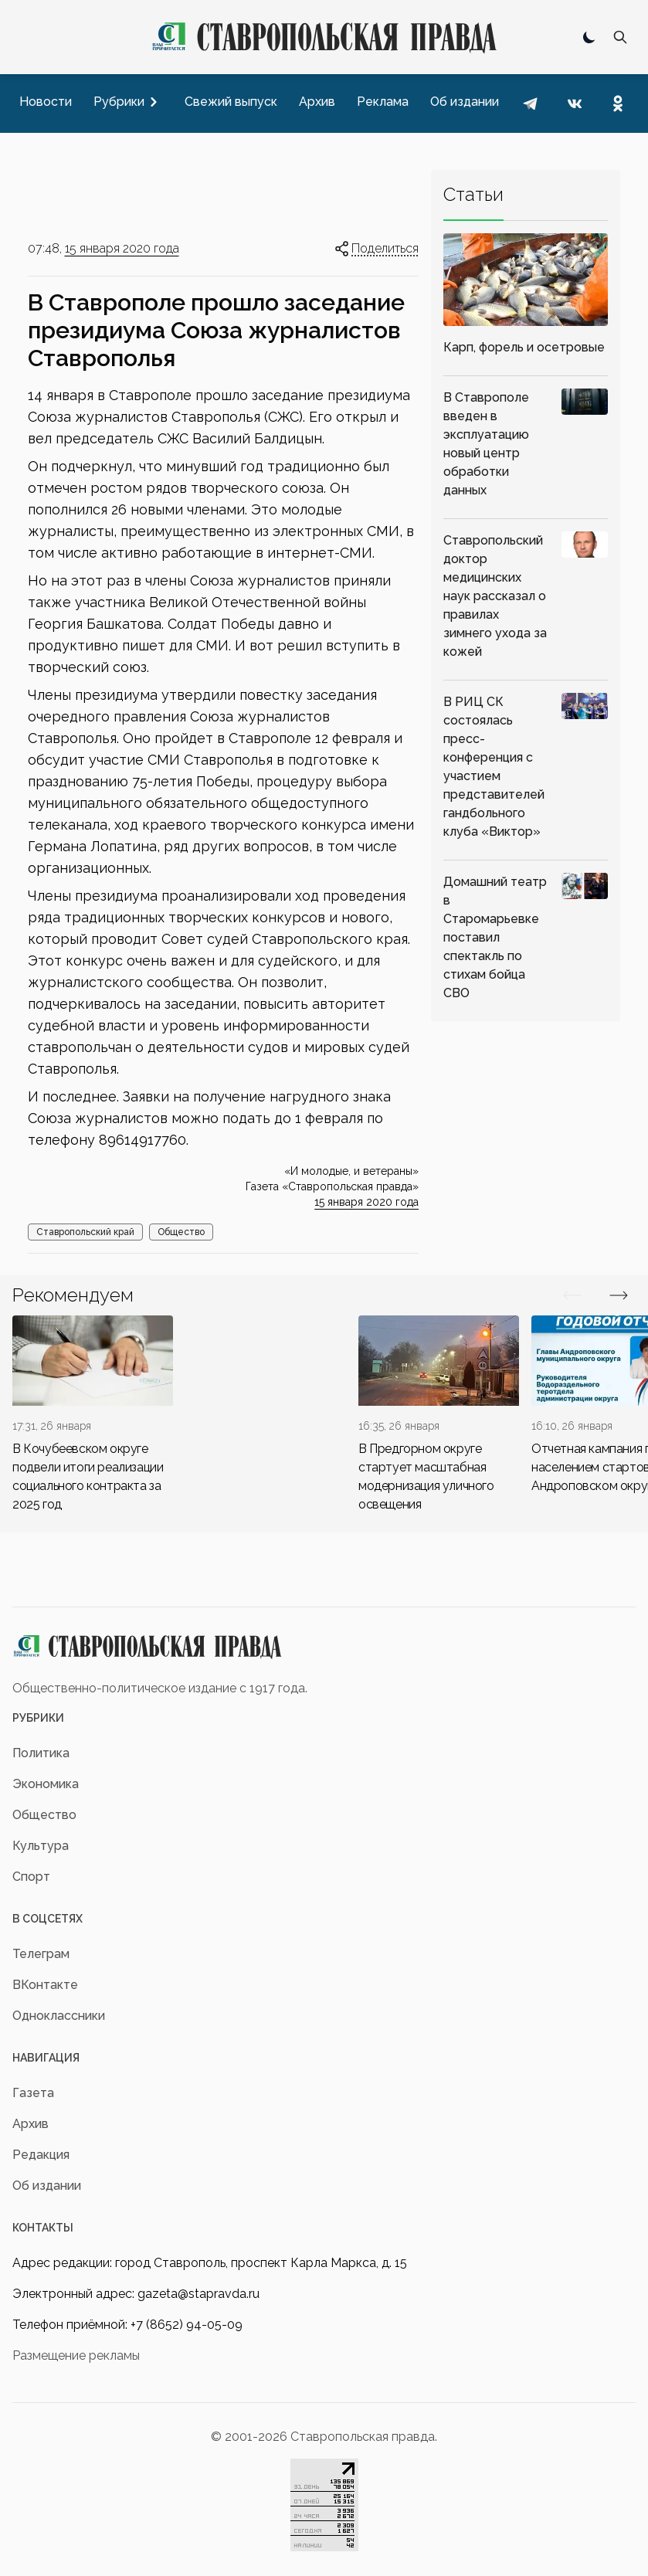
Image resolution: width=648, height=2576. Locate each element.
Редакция (41, 2154)
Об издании (46, 2185)
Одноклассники (58, 2015)
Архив (30, 2123)
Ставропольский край (85, 1232)
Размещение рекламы (76, 2355)
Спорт (31, 1876)
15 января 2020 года (122, 248)
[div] (92, 1414)
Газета (33, 2093)
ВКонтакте (45, 1984)
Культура (40, 1845)
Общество (181, 1232)
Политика (41, 1753)
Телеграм (41, 1953)
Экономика (45, 1784)
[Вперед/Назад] (572, 1295)
